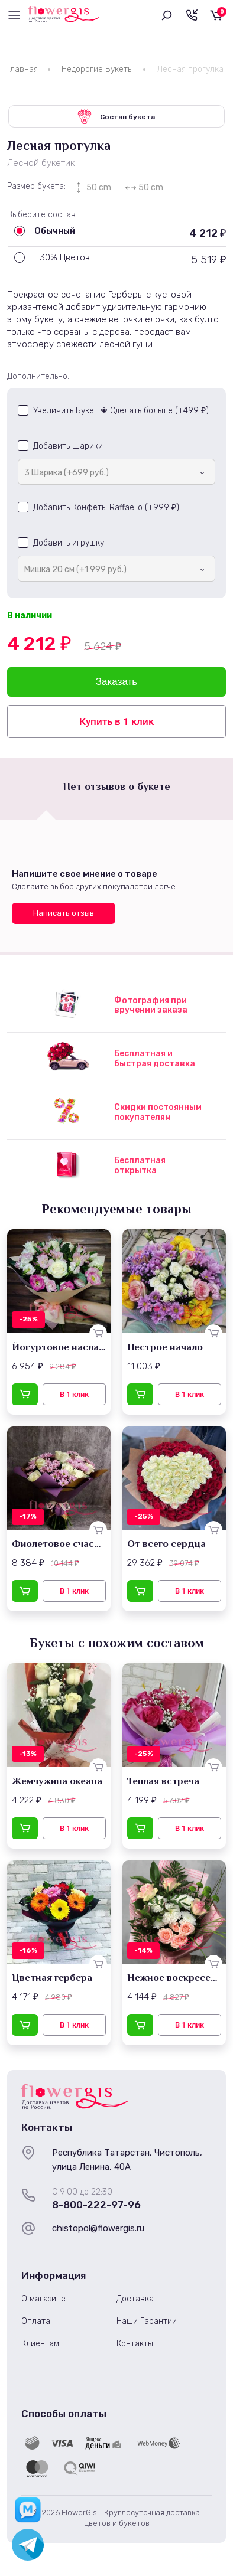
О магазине (43, 2299)
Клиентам (40, 2344)
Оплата (35, 2321)
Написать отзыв (63, 913)
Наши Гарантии (147, 2321)
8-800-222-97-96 (96, 2205)
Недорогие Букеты (97, 69)
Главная (22, 69)
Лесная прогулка (190, 69)
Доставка (135, 2299)
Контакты (135, 2344)
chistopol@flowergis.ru (98, 2228)
